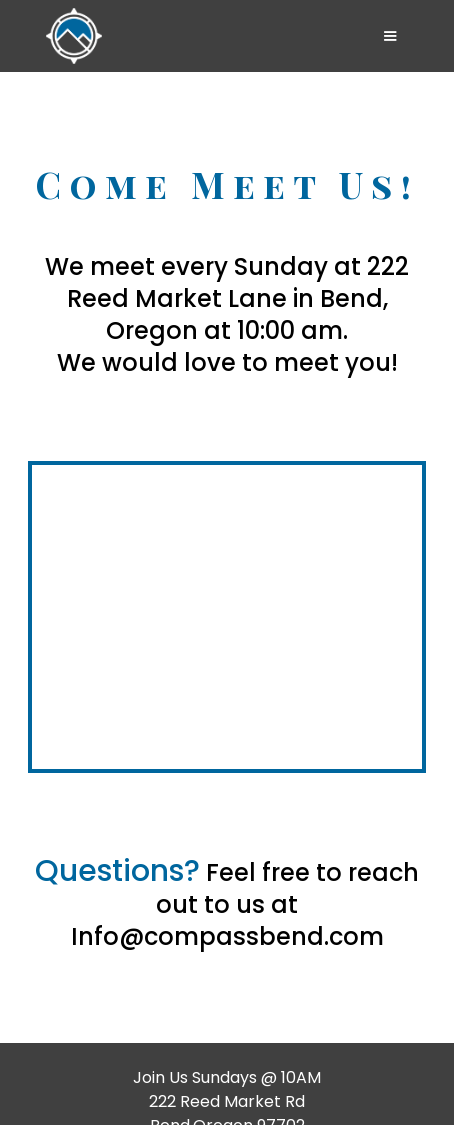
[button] (390, 36)
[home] (198, 36)
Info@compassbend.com (227, 936)
